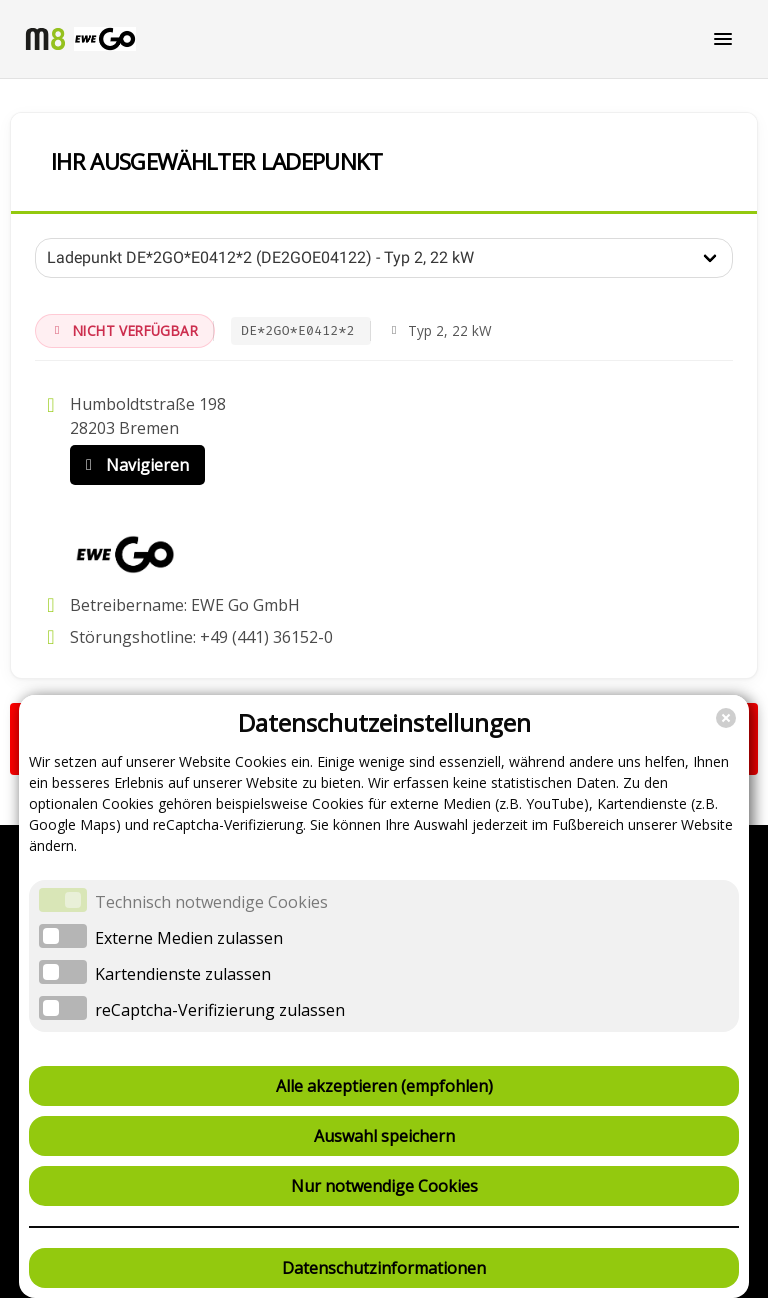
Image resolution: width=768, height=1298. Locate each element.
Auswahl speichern (384, 1136)
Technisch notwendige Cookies (211, 902)
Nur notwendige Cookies (384, 1186)
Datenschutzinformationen (384, 1268)
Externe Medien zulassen (189, 938)
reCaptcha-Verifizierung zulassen (220, 1010)
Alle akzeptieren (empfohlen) (384, 1086)
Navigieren (133, 465)
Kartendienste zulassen (183, 974)
